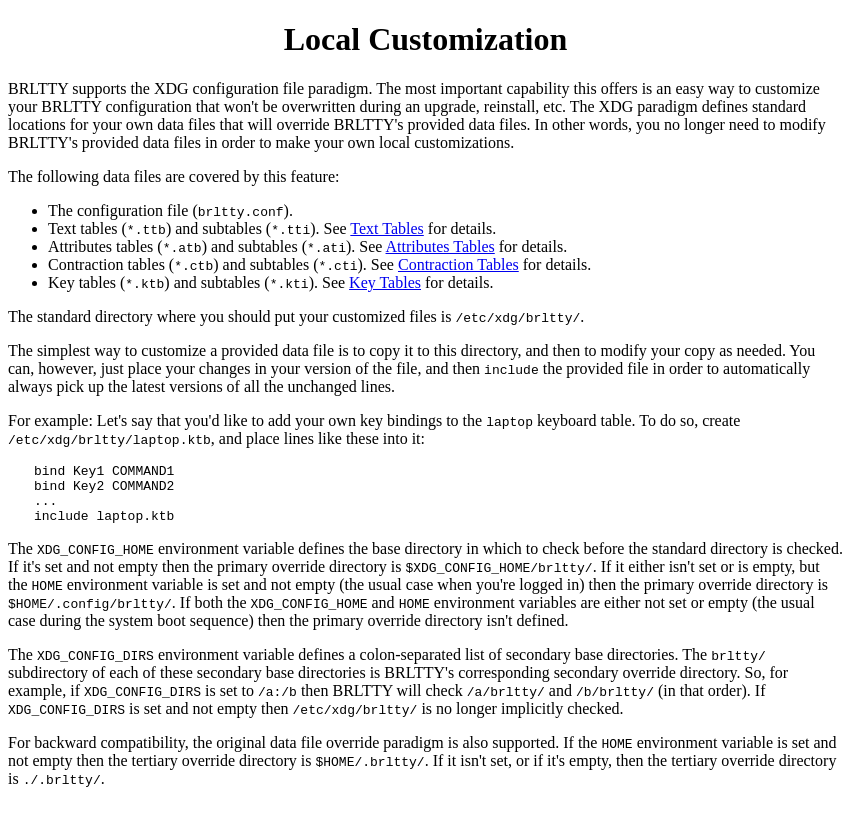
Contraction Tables (458, 264)
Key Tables (385, 282)
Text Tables (386, 228)
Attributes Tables (440, 246)
